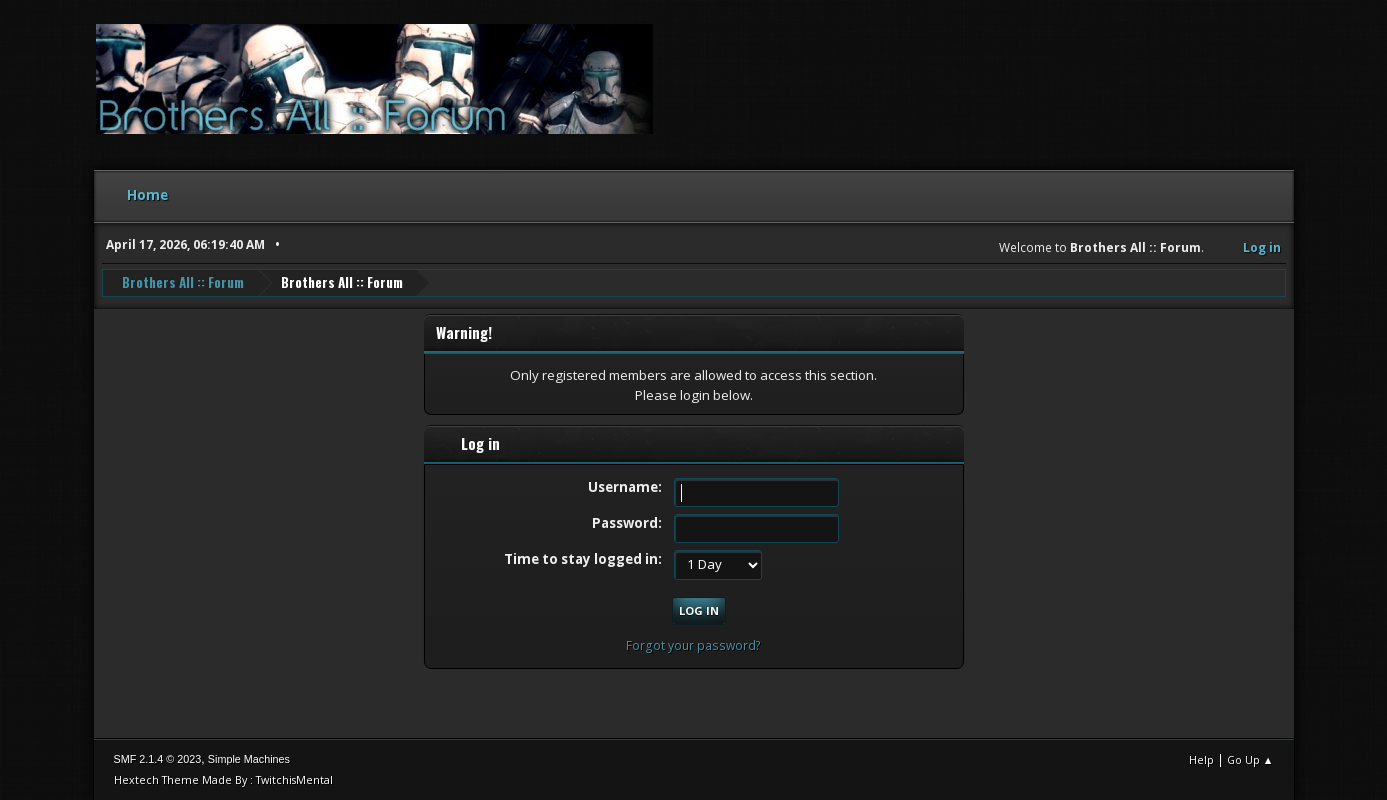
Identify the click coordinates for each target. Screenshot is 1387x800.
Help (1201, 759)
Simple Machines (249, 759)
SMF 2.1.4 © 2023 (158, 759)
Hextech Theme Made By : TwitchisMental (223, 779)
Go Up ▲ (1250, 759)
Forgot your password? (693, 645)
